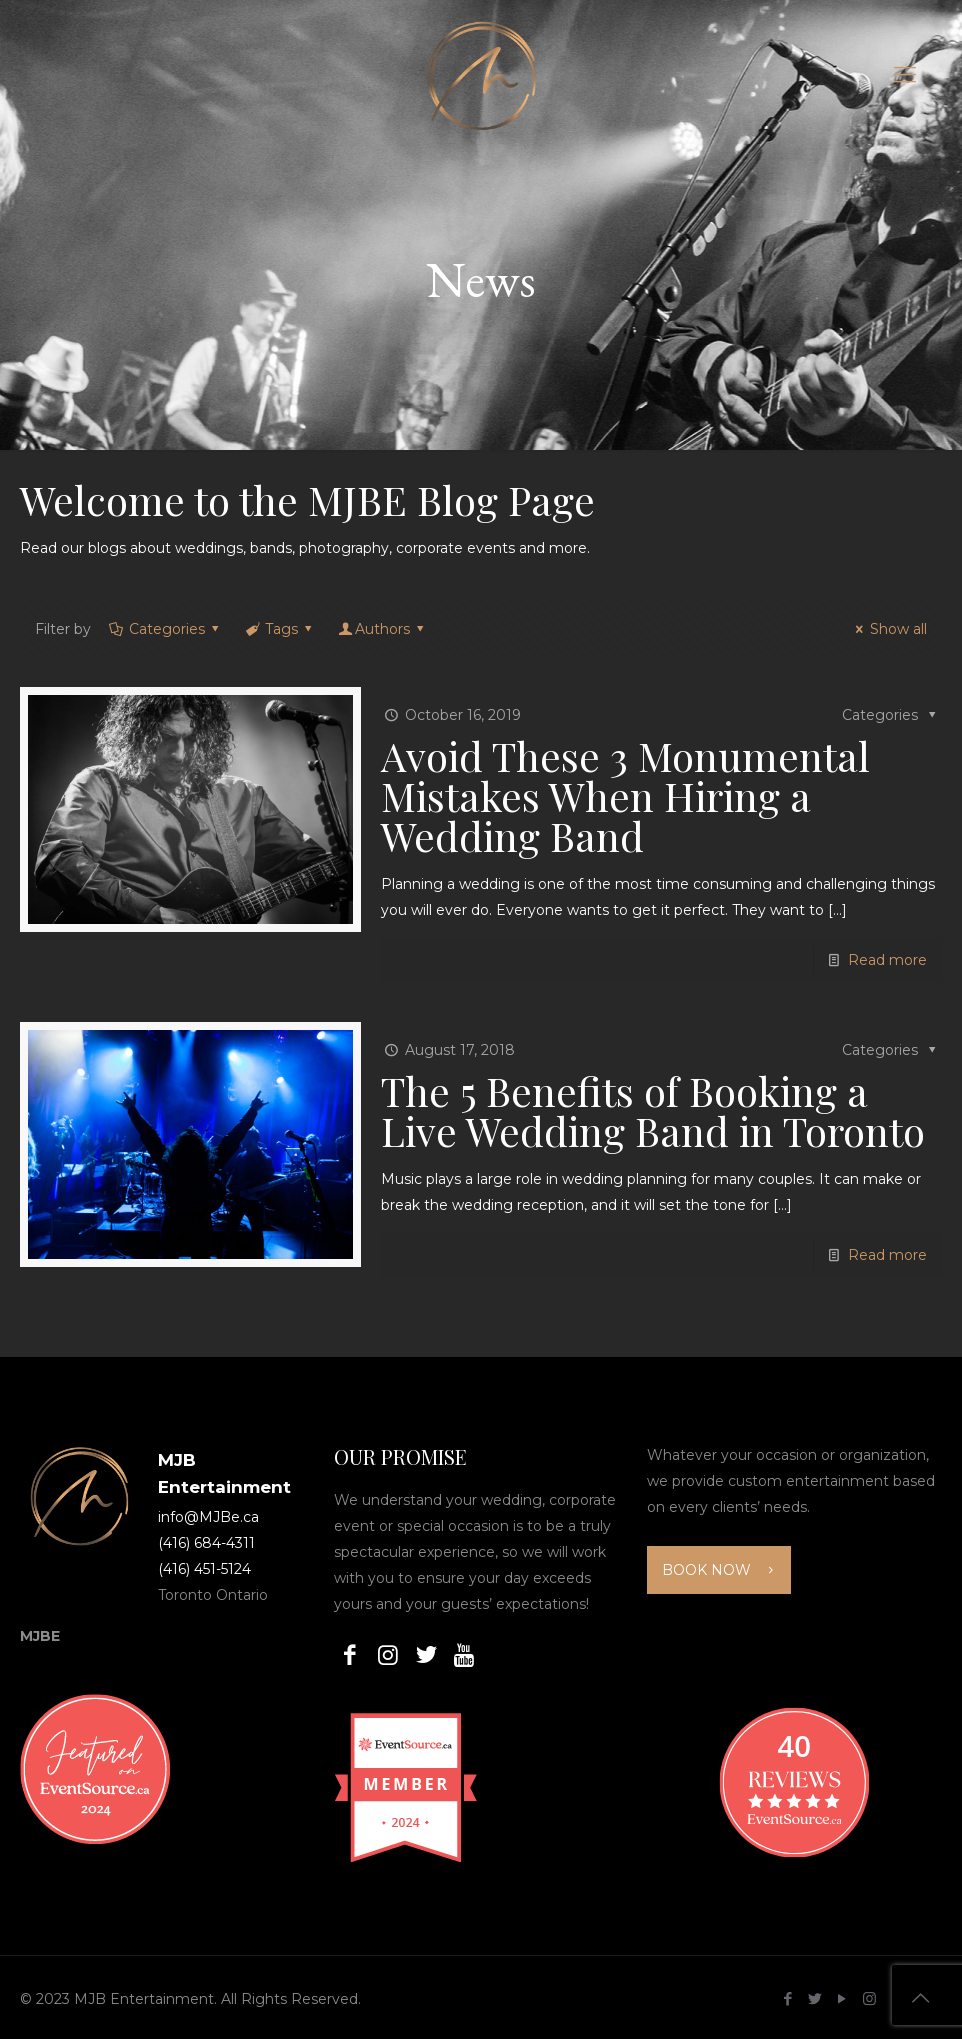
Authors (383, 629)
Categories (165, 629)
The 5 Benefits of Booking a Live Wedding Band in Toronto (653, 1110)
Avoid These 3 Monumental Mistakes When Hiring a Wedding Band (625, 795)
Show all (888, 629)
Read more (887, 960)
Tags (280, 629)
